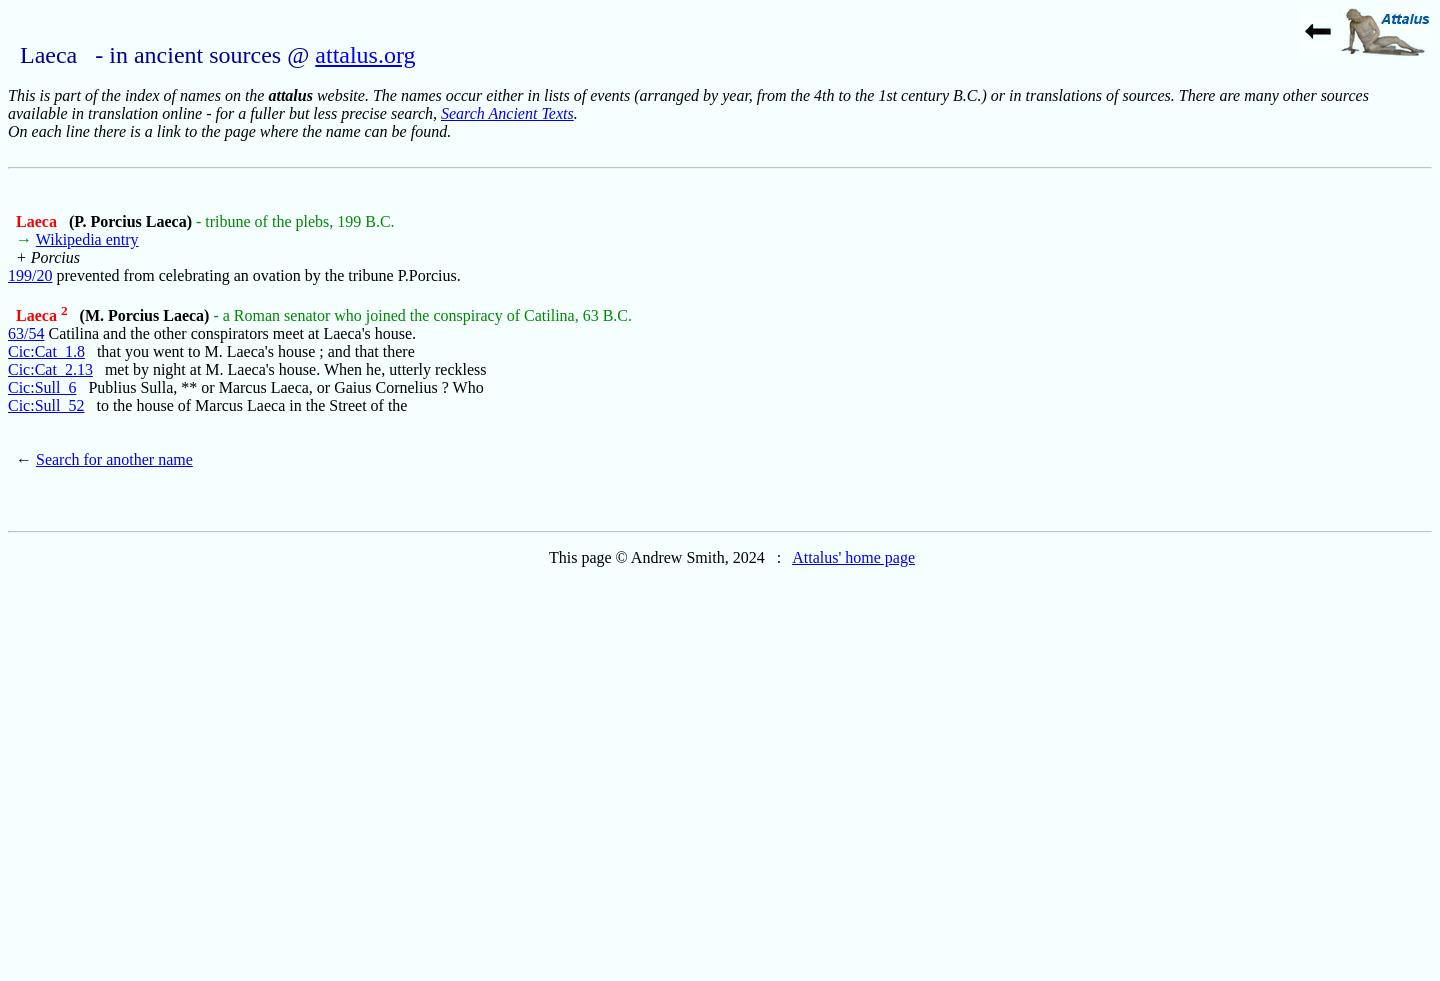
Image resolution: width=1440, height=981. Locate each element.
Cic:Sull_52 (46, 405)
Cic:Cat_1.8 (46, 351)
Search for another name (114, 459)
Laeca (38, 221)
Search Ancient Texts (507, 113)
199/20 (30, 275)
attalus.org (365, 55)
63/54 (26, 333)
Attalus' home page (853, 557)
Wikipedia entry (87, 239)
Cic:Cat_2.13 (50, 369)
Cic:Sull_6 (42, 387)
